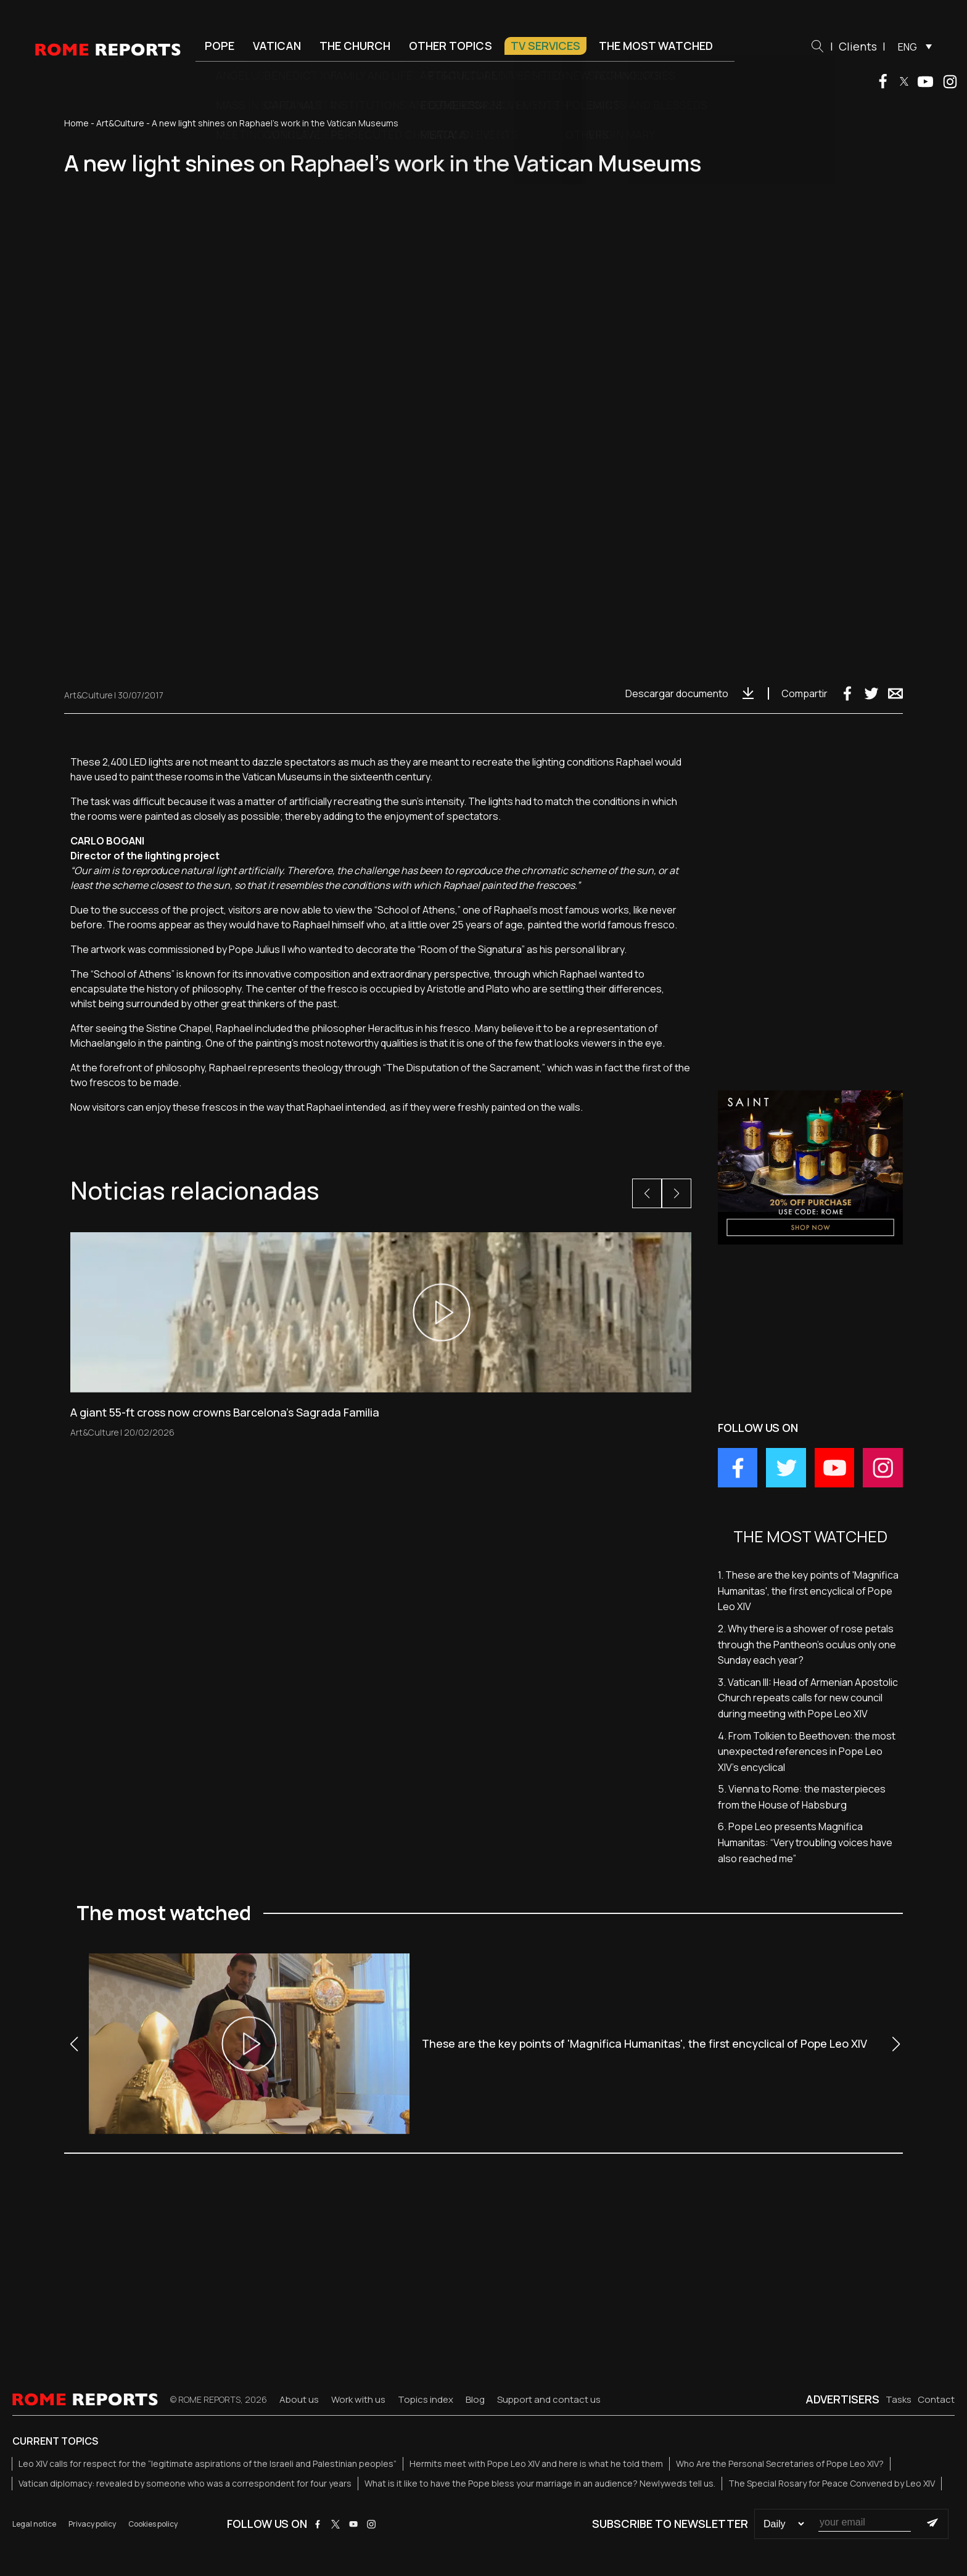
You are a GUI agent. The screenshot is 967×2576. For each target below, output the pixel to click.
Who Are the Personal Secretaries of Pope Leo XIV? (780, 2463)
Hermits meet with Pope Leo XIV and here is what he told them (536, 2463)
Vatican (277, 45)
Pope (219, 45)
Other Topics (450, 45)
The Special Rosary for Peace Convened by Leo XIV (831, 2483)
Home (76, 123)
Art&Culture (120, 123)
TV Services (545, 45)
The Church (354, 45)
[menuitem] (912, 46)
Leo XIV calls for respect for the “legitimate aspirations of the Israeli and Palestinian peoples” (208, 2463)
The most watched (656, 45)
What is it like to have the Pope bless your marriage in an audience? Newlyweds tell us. (539, 2483)
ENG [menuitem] (907, 47)
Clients (858, 46)
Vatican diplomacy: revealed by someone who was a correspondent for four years (185, 2483)
